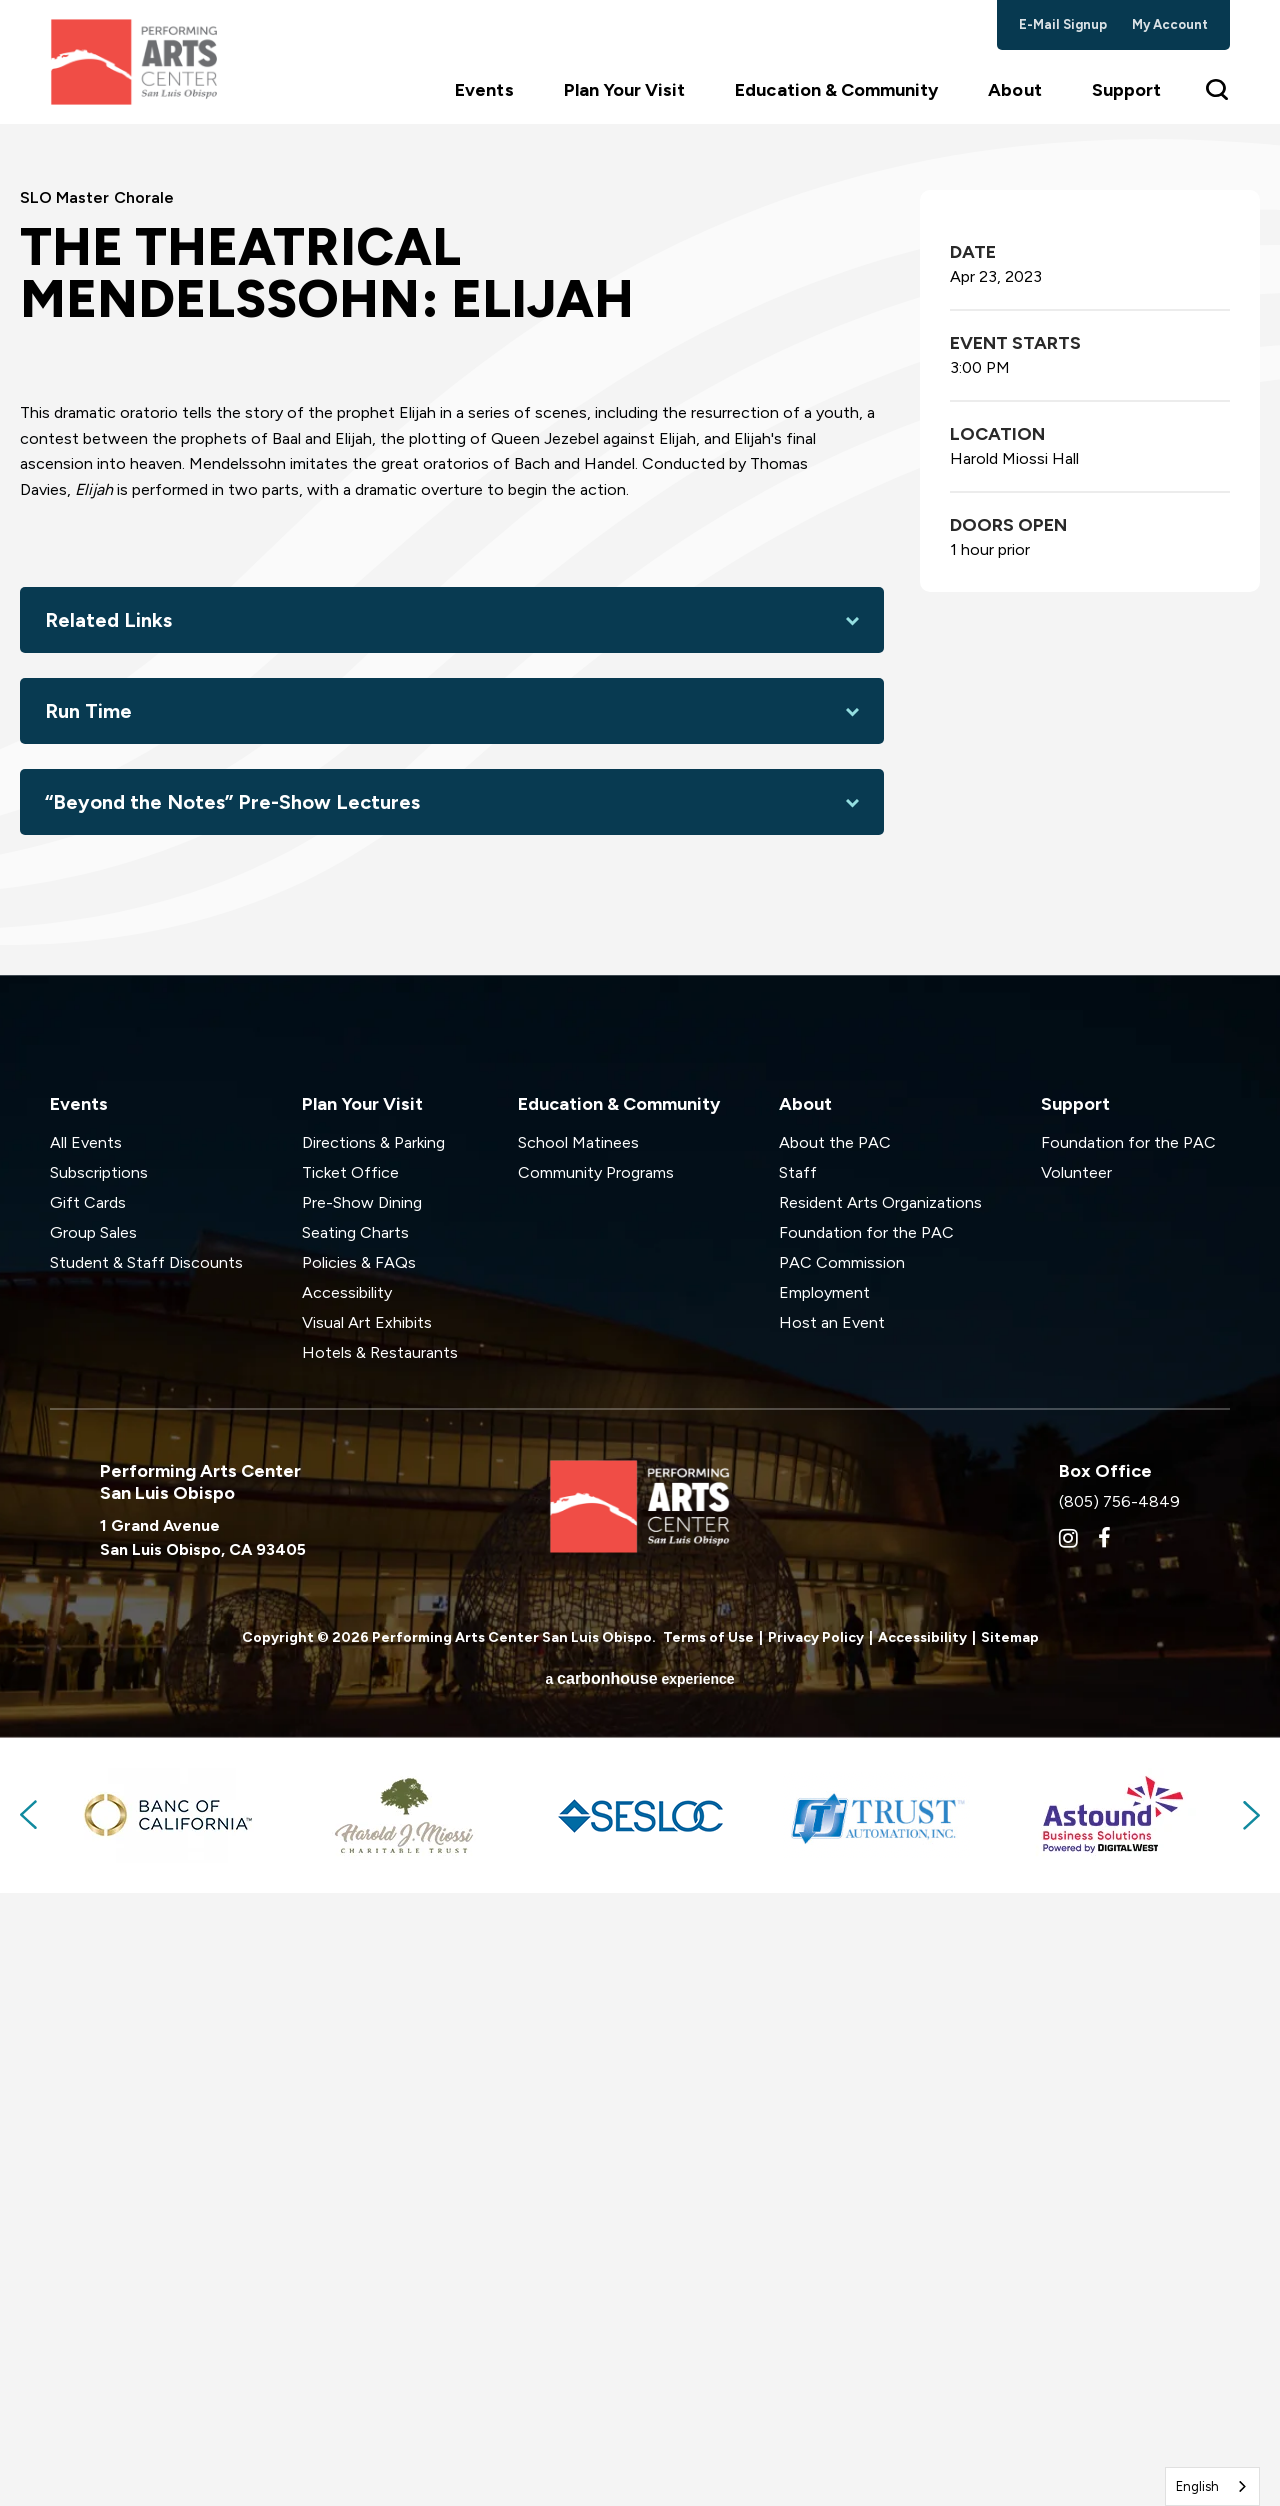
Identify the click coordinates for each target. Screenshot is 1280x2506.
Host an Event (832, 1936)
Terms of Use (708, 2251)
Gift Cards (88, 1816)
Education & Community (836, 101)
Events (484, 101)
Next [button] (1250, 2429)
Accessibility (347, 1906)
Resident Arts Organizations (880, 1816)
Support (1126, 101)
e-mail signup (1063, 24)
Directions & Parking (373, 1756)
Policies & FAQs (359, 1876)
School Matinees (578, 1756)
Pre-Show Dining (362, 1816)
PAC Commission (842, 1876)
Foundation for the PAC (866, 1846)
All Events (86, 1756)
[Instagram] (1068, 2152)
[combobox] (1212, 2486)
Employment (824, 1906)
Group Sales (93, 1846)
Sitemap (1010, 2251)
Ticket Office (350, 1786)
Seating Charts (355, 1846)
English (1197, 2486)
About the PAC (835, 1756)
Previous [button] (30, 2429)
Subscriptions (99, 1786)
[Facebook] (1104, 2152)
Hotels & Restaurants (380, 1966)
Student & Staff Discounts (146, 1876)
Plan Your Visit (625, 101)
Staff (798, 1786)
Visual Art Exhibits (367, 1936)
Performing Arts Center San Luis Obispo (140, 67)
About (1014, 101)
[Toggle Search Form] (1218, 100)
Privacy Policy (816, 2251)
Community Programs (596, 1786)
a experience (639, 2291)
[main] (640, 862)
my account (1170, 24)
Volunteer (1076, 1786)
